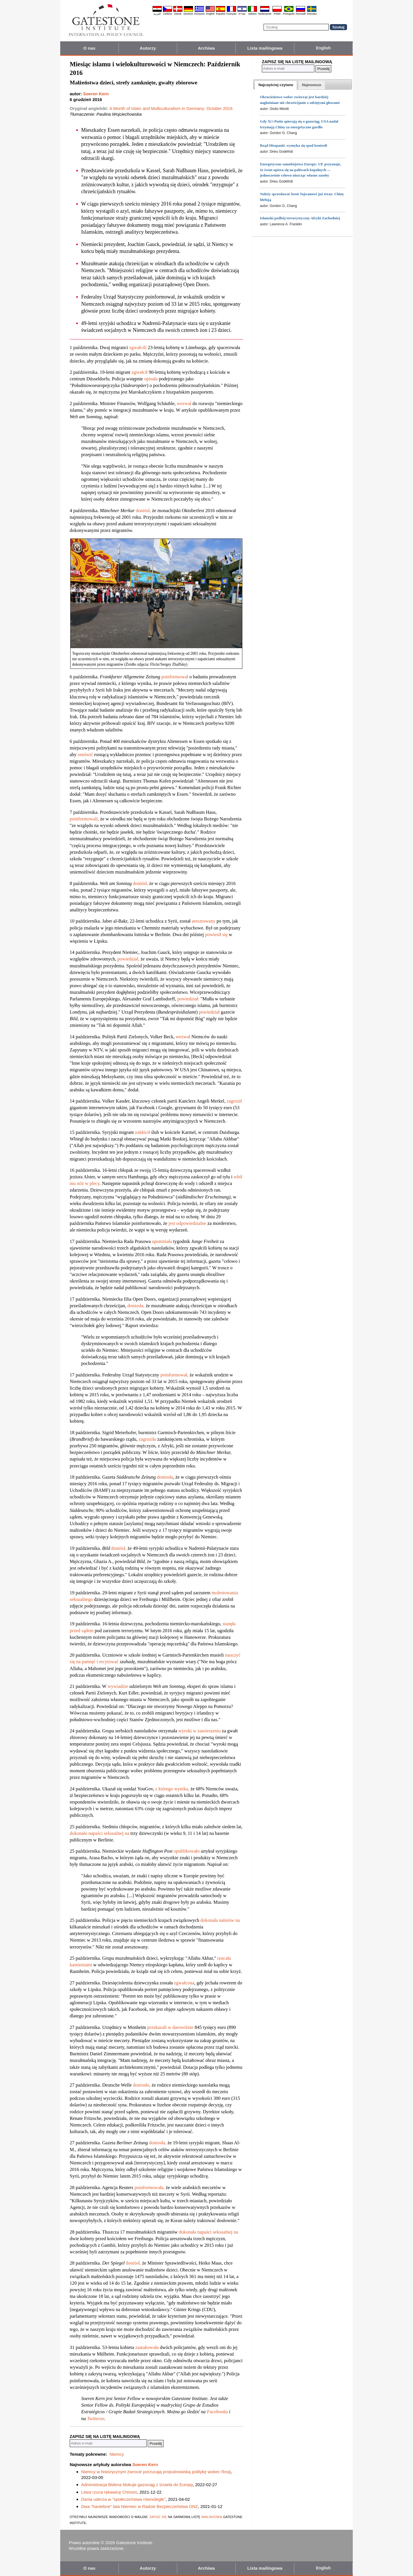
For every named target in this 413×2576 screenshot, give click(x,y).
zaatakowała (147, 2347)
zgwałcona (184, 1983)
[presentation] (276, 85)
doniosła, (136, 1305)
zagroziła (147, 1439)
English (210, 13)
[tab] (275, 85)
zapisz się (158, 2516)
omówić (85, 754)
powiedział (209, 1012)
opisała (151, 378)
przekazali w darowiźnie (170, 2027)
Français (232, 13)
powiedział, (128, 959)
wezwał (184, 403)
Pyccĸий (300, 13)
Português (289, 13)
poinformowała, (150, 2187)
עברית (242, 13)
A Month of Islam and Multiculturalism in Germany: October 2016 (170, 108)
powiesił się (216, 934)
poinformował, (174, 1375)
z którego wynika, (172, 1788)
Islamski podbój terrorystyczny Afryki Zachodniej (300, 218)
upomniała (162, 1241)
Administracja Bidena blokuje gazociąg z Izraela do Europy (137, 2484)
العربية (157, 13)
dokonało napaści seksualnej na (99, 1833)
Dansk (178, 13)
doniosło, (142, 2085)
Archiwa (206, 48)
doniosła (165, 1477)
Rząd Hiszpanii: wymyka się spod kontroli (293, 145)
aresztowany (203, 921)
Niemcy (117, 2454)
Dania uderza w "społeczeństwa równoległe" (123, 2499)
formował (179, 676)
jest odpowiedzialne (187, 1223)
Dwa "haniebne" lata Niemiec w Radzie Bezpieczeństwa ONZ (139, 2506)
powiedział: (188, 999)
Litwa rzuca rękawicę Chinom (109, 2492)
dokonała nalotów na (220, 1920)
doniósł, (143, 510)
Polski (277, 13)
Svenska (312, 13)
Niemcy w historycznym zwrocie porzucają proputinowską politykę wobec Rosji (156, 2471)
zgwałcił (140, 372)
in (168, 676)
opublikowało (187, 1851)
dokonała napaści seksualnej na (208, 2232)
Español (220, 13)
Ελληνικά (199, 13)
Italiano (252, 13)
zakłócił (142, 1132)
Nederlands (264, 13)
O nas (89, 48)
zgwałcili (138, 347)
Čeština (167, 13)
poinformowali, (84, 819)
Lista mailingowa (264, 48)
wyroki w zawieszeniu (199, 1731)
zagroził (234, 1101)
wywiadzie (118, 1686)
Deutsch (188, 13)
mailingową (211, 2516)
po (163, 676)
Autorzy (148, 48)
